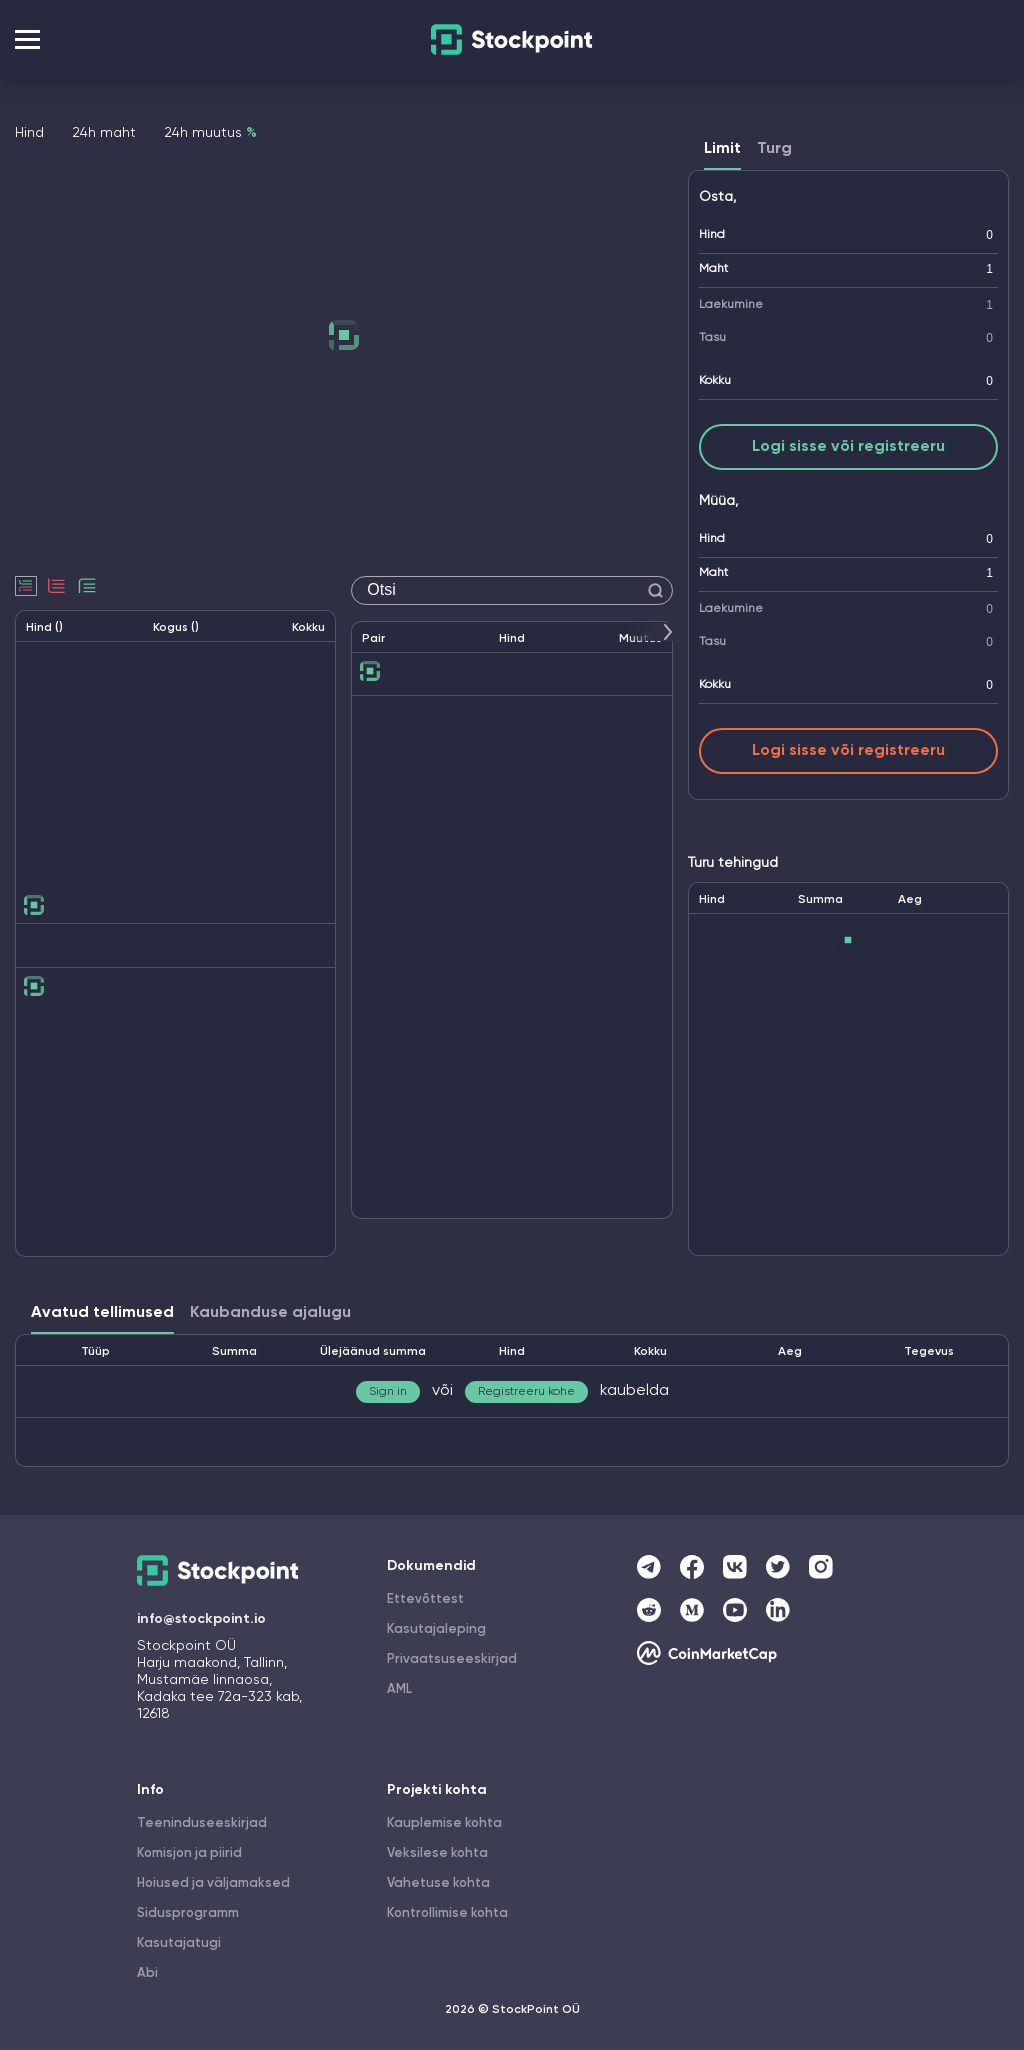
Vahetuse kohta (438, 1883)
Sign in (388, 1392)
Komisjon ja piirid (189, 1853)
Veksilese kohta (437, 1853)
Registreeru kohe (526, 1392)
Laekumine (731, 305)
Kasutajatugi (179, 1943)
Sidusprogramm (188, 1913)
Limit (722, 149)
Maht (713, 269)
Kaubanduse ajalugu (270, 1313)
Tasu (712, 338)
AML (399, 1689)
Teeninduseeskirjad (202, 1823)
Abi (147, 1973)
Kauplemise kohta (444, 1823)
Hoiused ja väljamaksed (213, 1883)
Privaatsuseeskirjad (452, 1659)
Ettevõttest (425, 1599)
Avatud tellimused (102, 1313)
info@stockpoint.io (201, 1619)
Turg (774, 149)
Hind (712, 235)
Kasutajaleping (436, 1629)
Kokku (715, 381)
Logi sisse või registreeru (848, 447)
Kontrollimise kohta (447, 1913)
